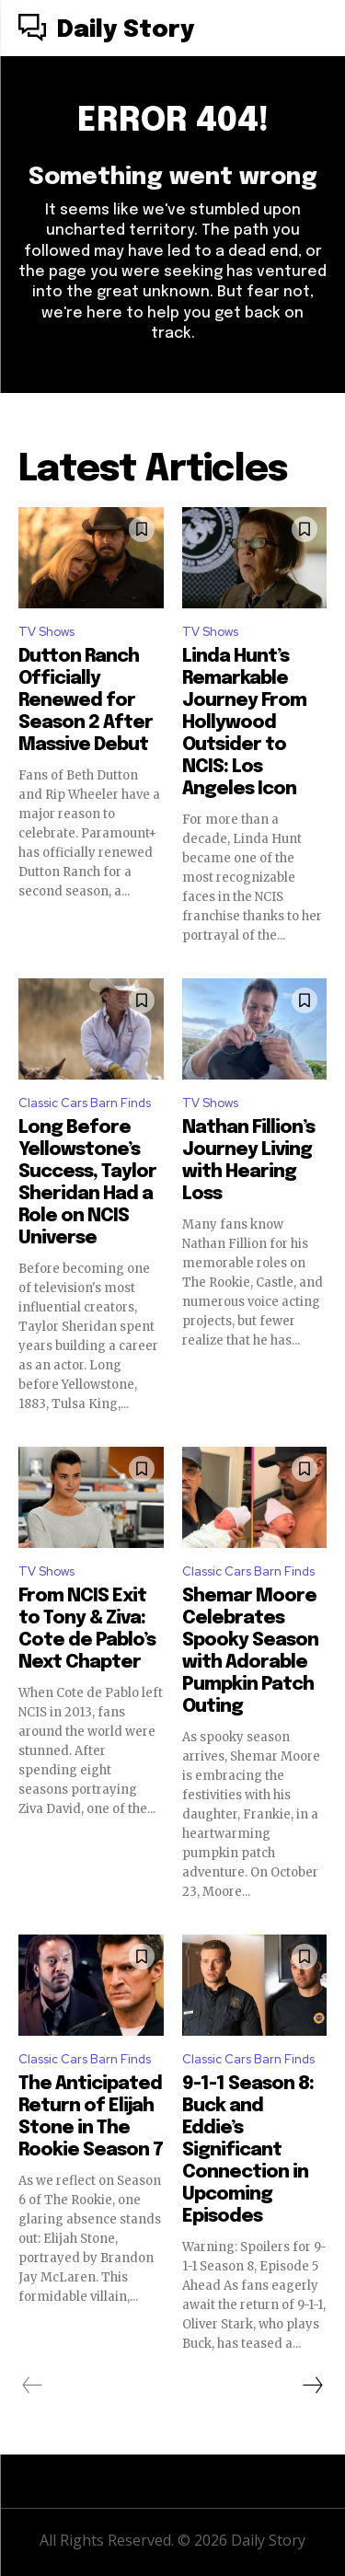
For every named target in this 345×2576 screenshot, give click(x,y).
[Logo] (106, 30)
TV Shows (46, 632)
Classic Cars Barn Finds (84, 1103)
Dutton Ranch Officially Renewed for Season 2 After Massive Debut (85, 701)
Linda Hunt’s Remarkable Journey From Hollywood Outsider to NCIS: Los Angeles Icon (244, 723)
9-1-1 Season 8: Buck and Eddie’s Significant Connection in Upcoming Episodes (248, 2150)
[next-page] (312, 2385)
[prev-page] (32, 2385)
